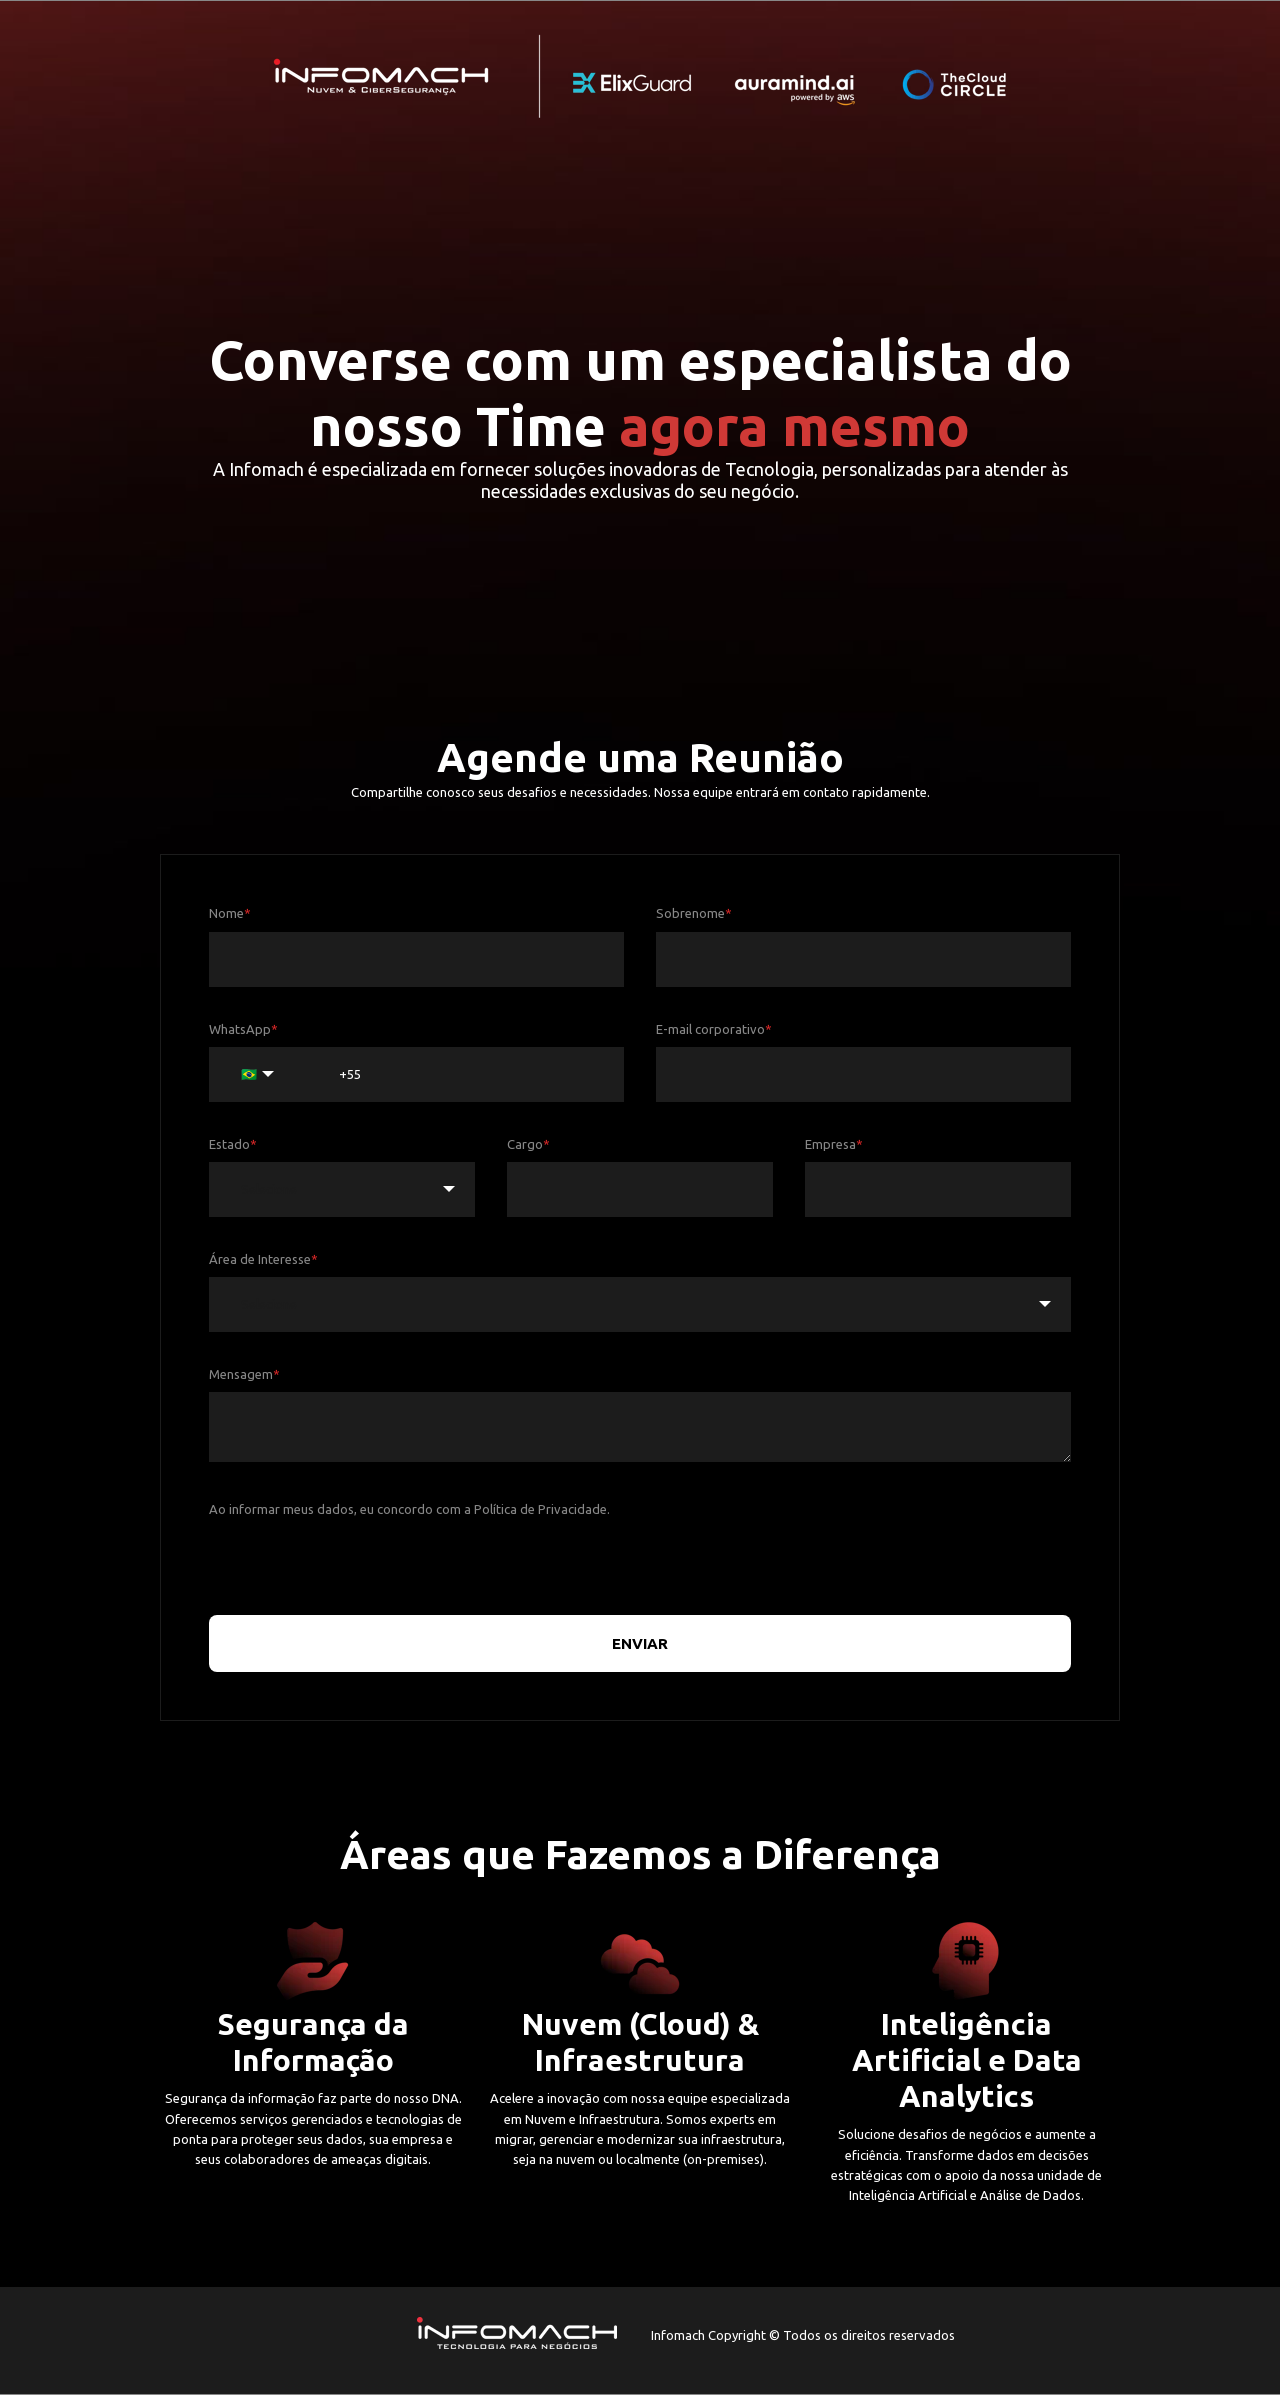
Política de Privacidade (540, 1509)
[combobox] (342, 1189)
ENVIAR (640, 1643)
